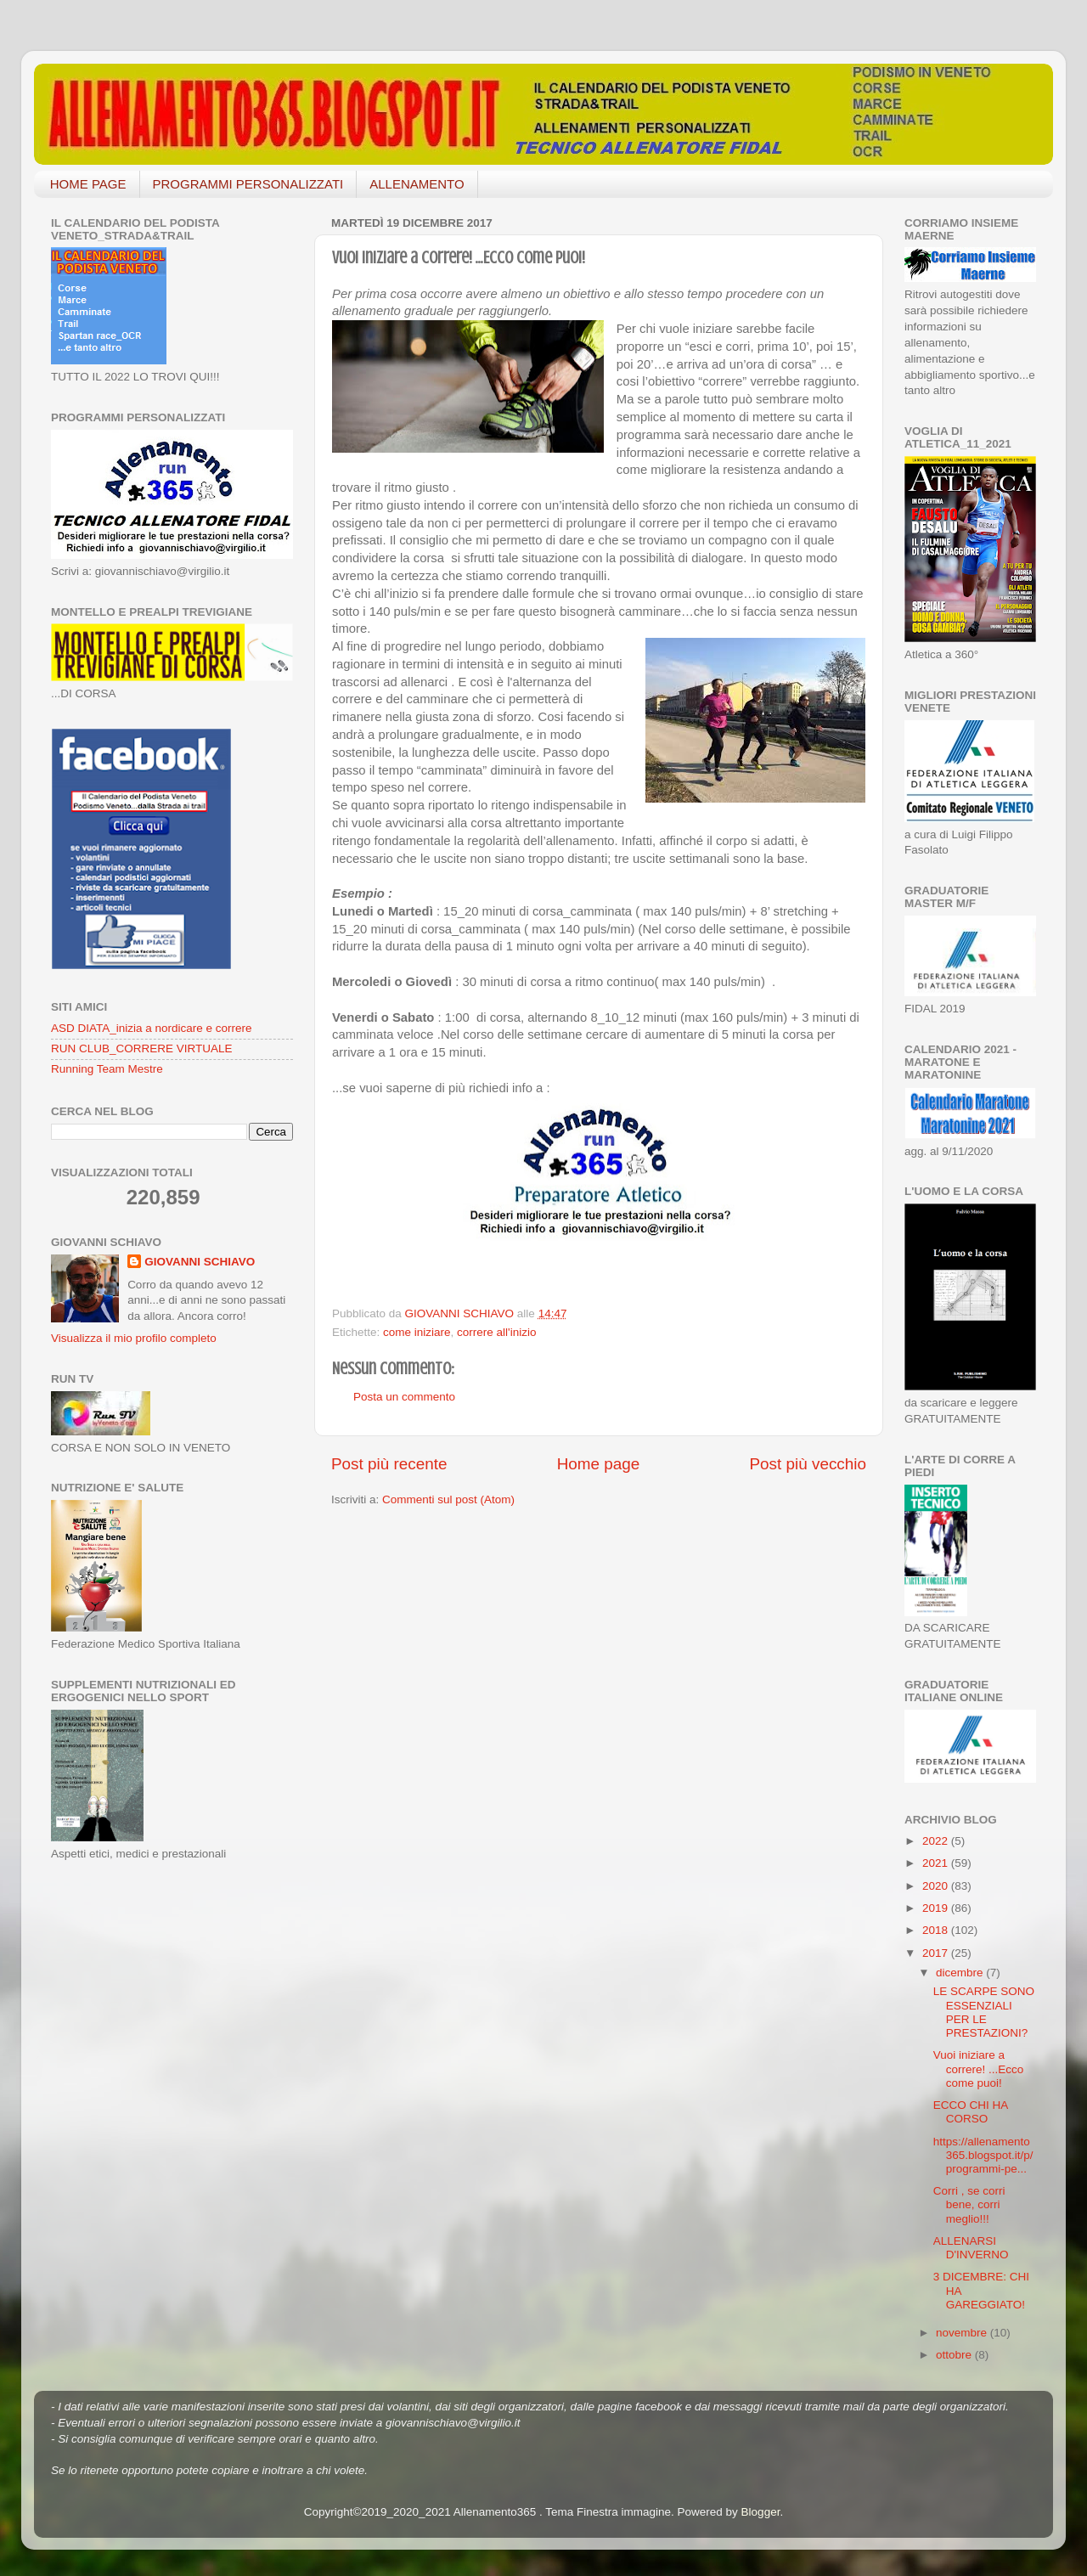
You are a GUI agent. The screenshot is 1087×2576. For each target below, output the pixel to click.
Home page (598, 1464)
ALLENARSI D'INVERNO (971, 2248)
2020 (936, 1886)
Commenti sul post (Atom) (448, 1499)
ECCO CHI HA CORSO (970, 2112)
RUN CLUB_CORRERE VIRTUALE (142, 1048)
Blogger (760, 2512)
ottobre (955, 2354)
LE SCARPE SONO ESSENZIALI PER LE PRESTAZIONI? (983, 2012)
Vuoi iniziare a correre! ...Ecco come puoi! (978, 2068)
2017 (936, 1953)
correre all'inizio (496, 1332)
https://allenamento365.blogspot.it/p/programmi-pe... (983, 2155)
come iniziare (417, 1332)
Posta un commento (404, 1396)
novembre (963, 2332)
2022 (936, 1841)
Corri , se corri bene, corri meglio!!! (969, 2204)
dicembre (961, 1972)
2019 (936, 1908)
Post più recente (389, 1464)
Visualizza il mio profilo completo (134, 1338)
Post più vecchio (807, 1464)
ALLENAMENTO (416, 184)
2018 (936, 1930)
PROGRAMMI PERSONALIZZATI (248, 184)
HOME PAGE (88, 184)
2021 (936, 1863)
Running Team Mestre (107, 1069)
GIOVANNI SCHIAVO (199, 1261)
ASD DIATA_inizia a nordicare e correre (151, 1028)
